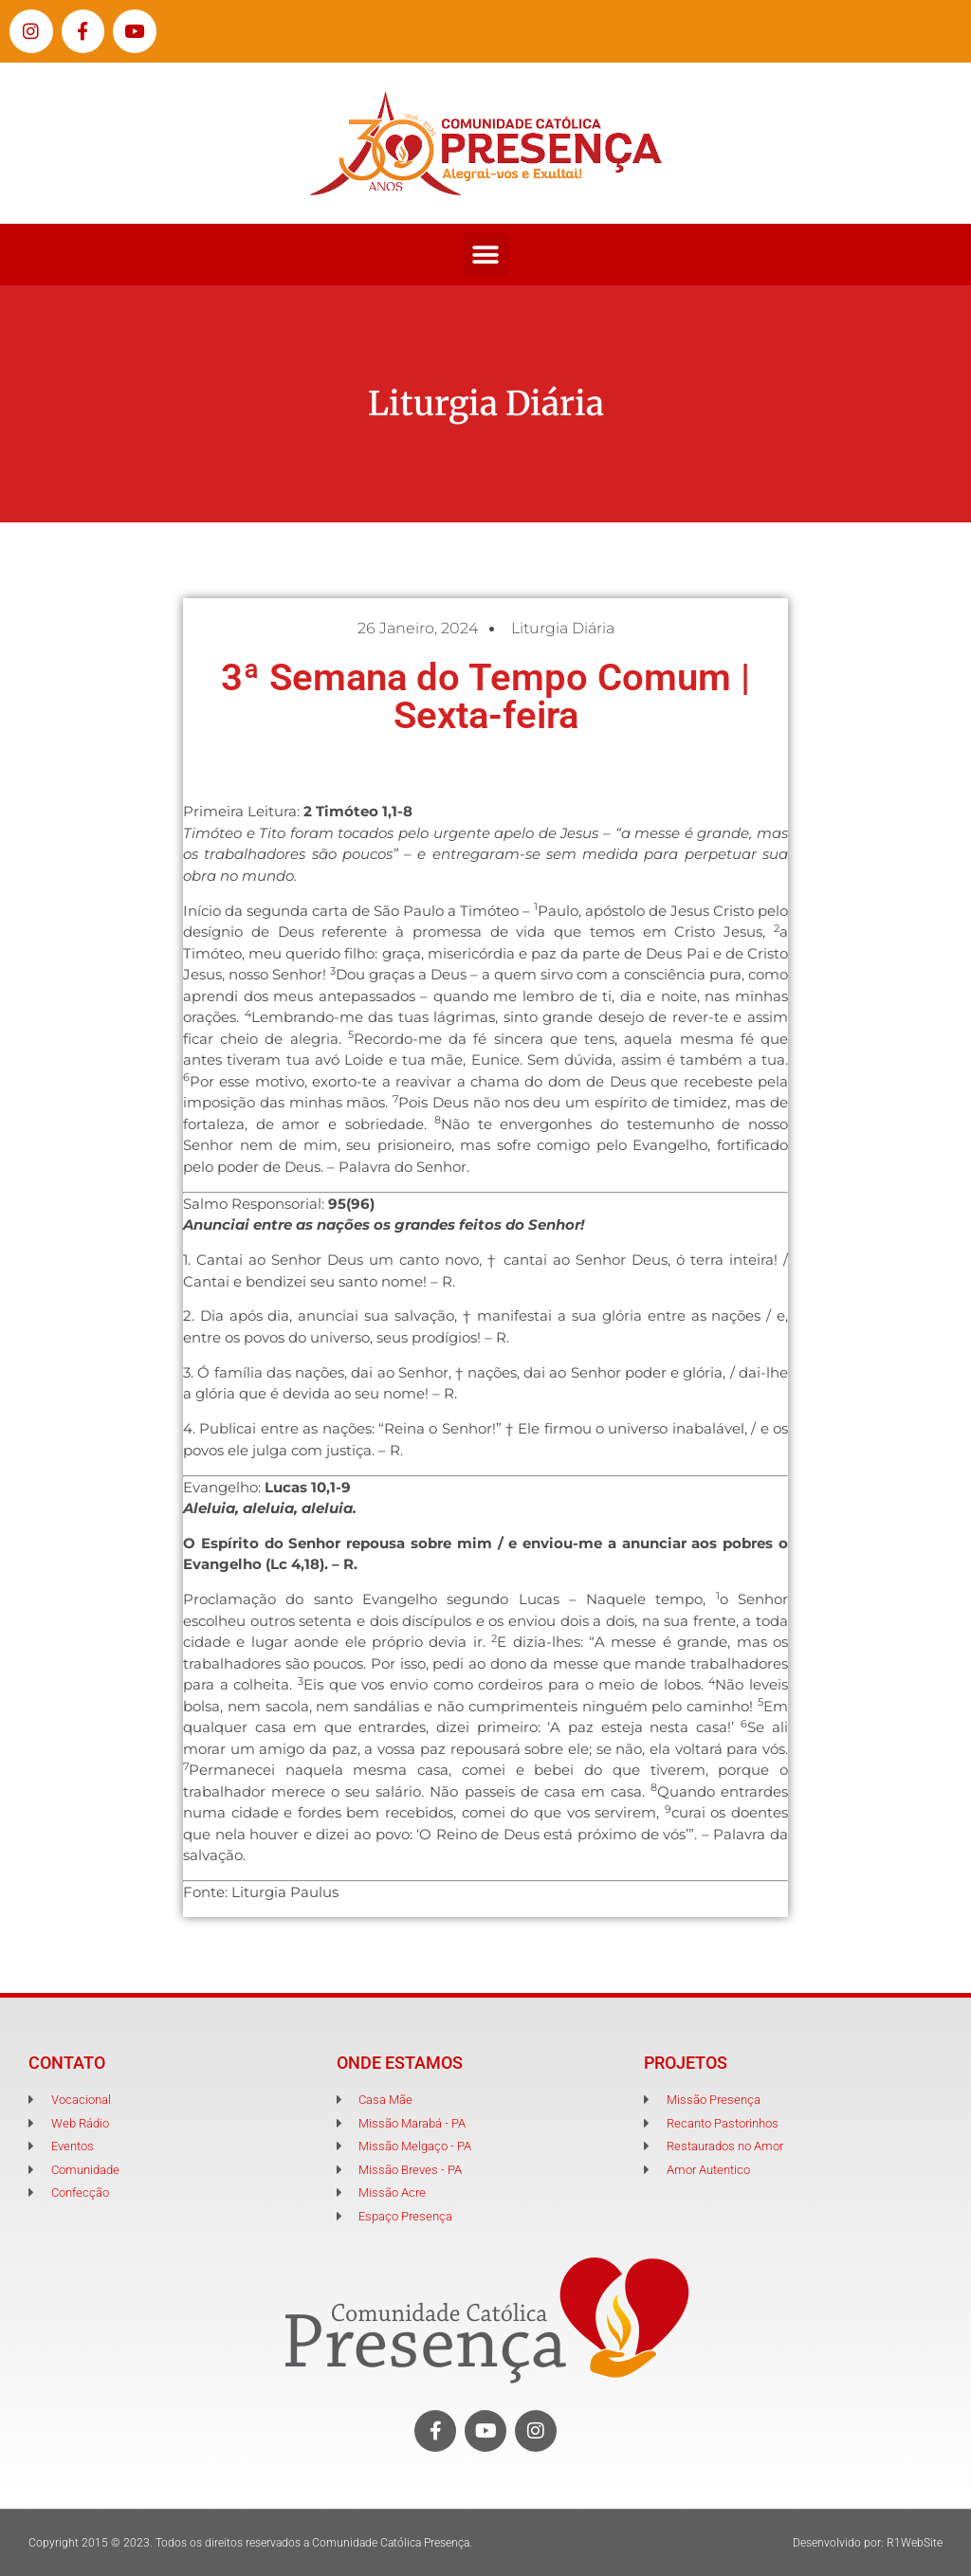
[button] (486, 254)
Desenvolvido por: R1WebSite (868, 2542)
